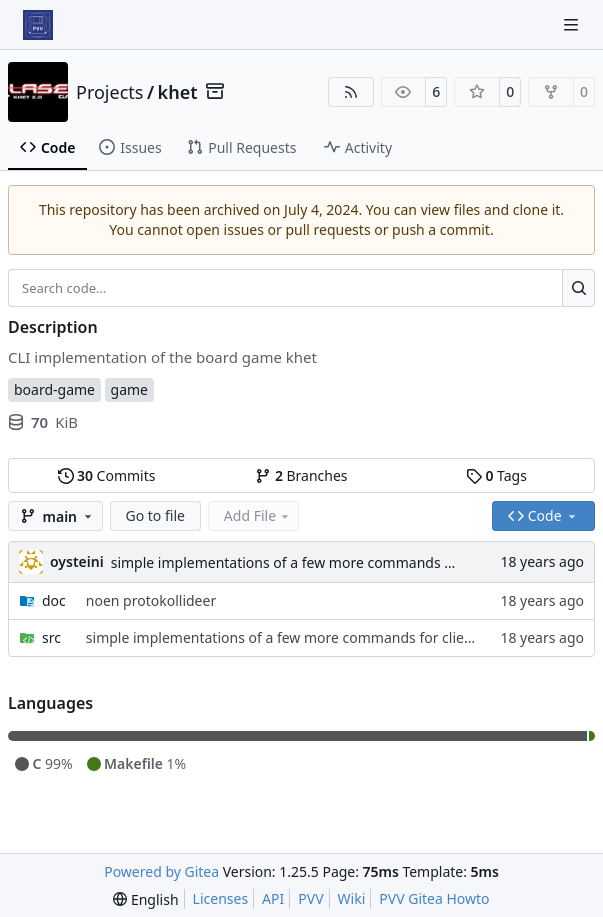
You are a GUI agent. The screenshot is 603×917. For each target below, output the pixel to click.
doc (54, 600)
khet (178, 92)
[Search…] (578, 288)
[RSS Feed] (351, 92)
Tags (496, 475)
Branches (301, 475)
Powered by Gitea (161, 871)
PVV (310, 898)
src (51, 637)
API (273, 898)
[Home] (38, 25)
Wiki (352, 898)
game (129, 389)
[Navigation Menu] (573, 24)
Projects (109, 92)
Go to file (155, 515)
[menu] (145, 899)
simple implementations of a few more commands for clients (310, 562)
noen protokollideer (151, 600)
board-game (54, 389)
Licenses (221, 898)
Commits (107, 475)
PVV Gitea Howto (434, 898)
